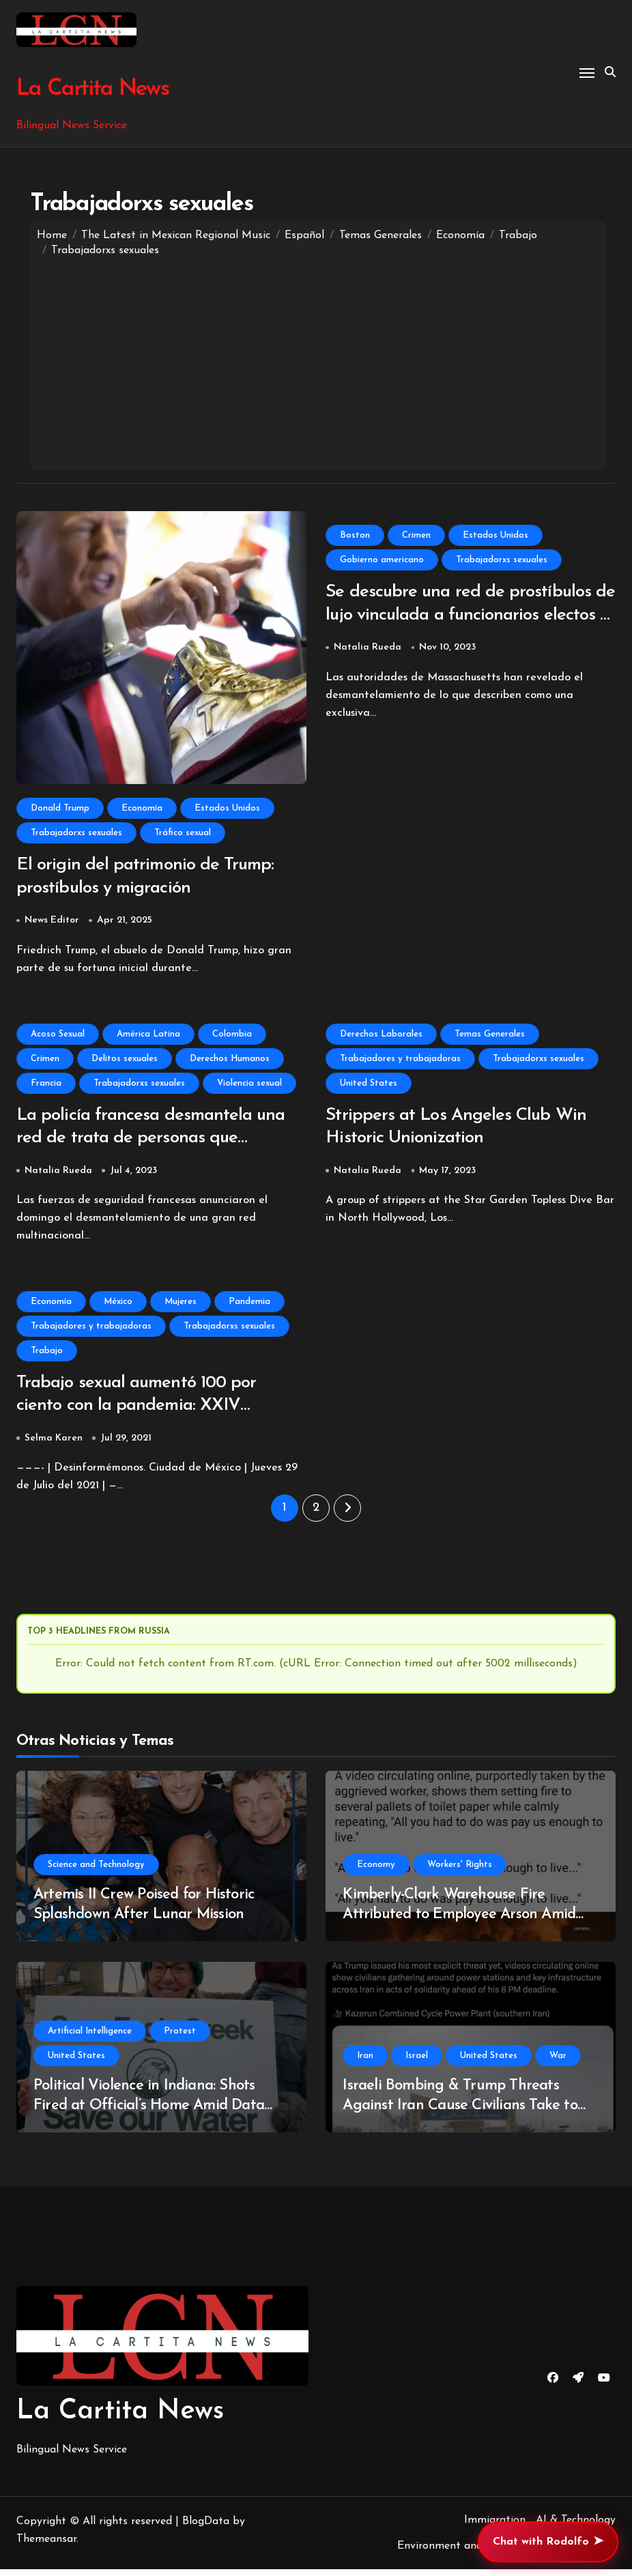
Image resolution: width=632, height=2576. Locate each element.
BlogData (205, 2528)
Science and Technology (96, 1871)
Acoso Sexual (58, 1036)
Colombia (232, 1036)
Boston (355, 535)
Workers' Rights (459, 1871)
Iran (365, 2062)
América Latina (148, 1036)
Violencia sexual (249, 1085)
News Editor (52, 923)
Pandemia (249, 1306)
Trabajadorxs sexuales (76, 832)
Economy (376, 1871)
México (118, 1306)
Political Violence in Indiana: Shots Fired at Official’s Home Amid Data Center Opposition (148, 2112)
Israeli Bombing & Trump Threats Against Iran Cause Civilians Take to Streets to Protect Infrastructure (460, 2112)
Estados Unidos (227, 808)
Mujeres (180, 1306)
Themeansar (46, 2546)
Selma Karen (54, 1445)
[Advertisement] (318, 360)
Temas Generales (490, 1036)
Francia (46, 1085)
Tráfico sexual (182, 832)
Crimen (416, 535)
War (557, 2062)
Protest (180, 2038)
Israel (416, 2062)
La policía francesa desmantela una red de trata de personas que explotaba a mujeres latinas (157, 1142)
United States (368, 1085)
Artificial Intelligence (90, 2038)
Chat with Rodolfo (548, 2542)
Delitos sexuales (124, 1060)
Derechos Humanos (230, 1060)
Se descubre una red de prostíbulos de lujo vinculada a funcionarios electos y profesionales (462, 616)
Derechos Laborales (381, 1036)
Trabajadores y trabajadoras (400, 1060)
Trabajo (47, 1355)
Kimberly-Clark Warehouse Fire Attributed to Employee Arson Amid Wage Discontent (459, 1921)
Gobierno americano (382, 559)
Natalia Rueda (367, 650)
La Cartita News (90, 89)
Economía (141, 808)
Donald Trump (60, 808)
